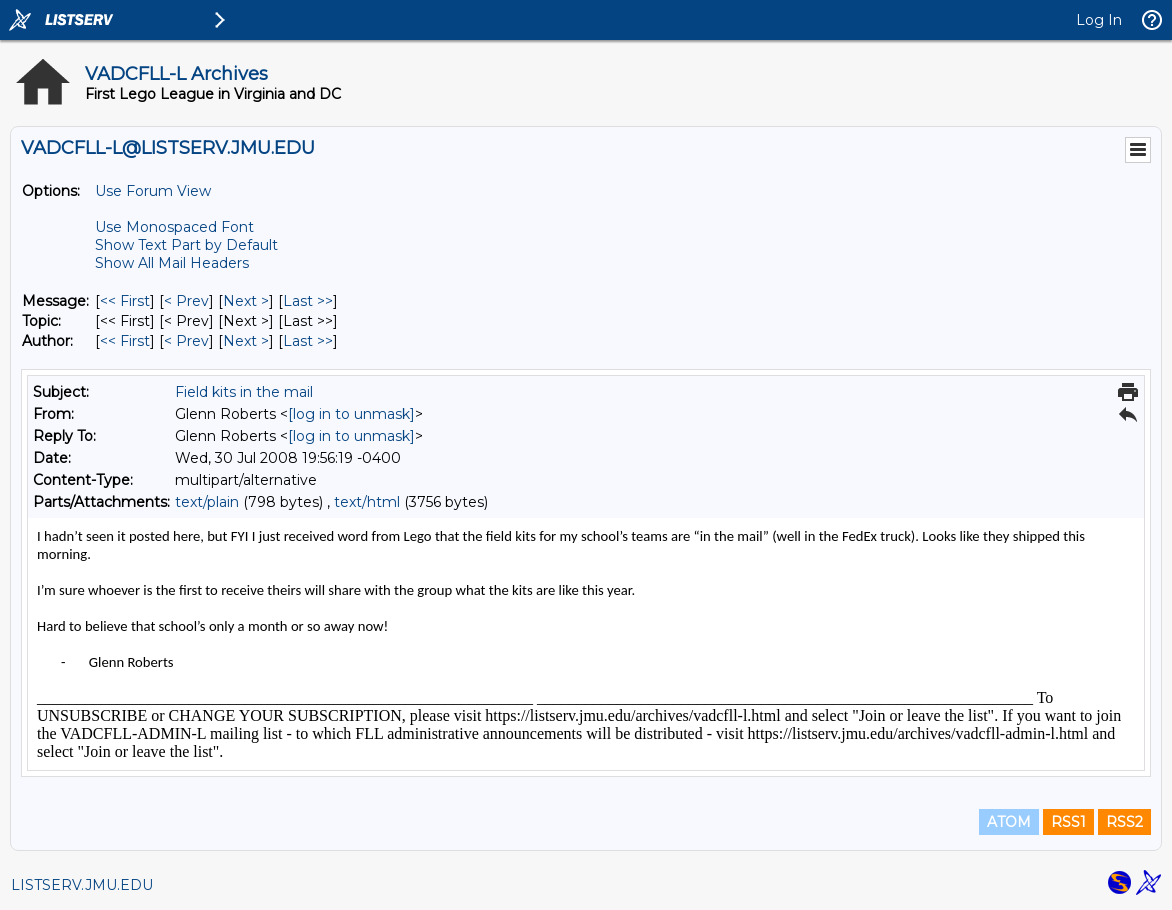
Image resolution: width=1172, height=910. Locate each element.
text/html (367, 502)
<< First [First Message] (125, 301)
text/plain (207, 502)
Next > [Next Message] (246, 301)
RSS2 (1124, 822)
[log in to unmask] (351, 414)
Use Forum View (153, 191)
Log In (1099, 20)
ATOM (1009, 822)
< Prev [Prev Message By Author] (186, 341)
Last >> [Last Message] (308, 301)
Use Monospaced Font (174, 227)
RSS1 (1068, 822)
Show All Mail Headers (172, 263)
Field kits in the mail (244, 392)
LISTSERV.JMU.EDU (82, 885)
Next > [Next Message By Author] (246, 341)
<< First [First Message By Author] (125, 341)
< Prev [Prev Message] (186, 301)
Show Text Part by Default (186, 245)
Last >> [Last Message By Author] (308, 341)
